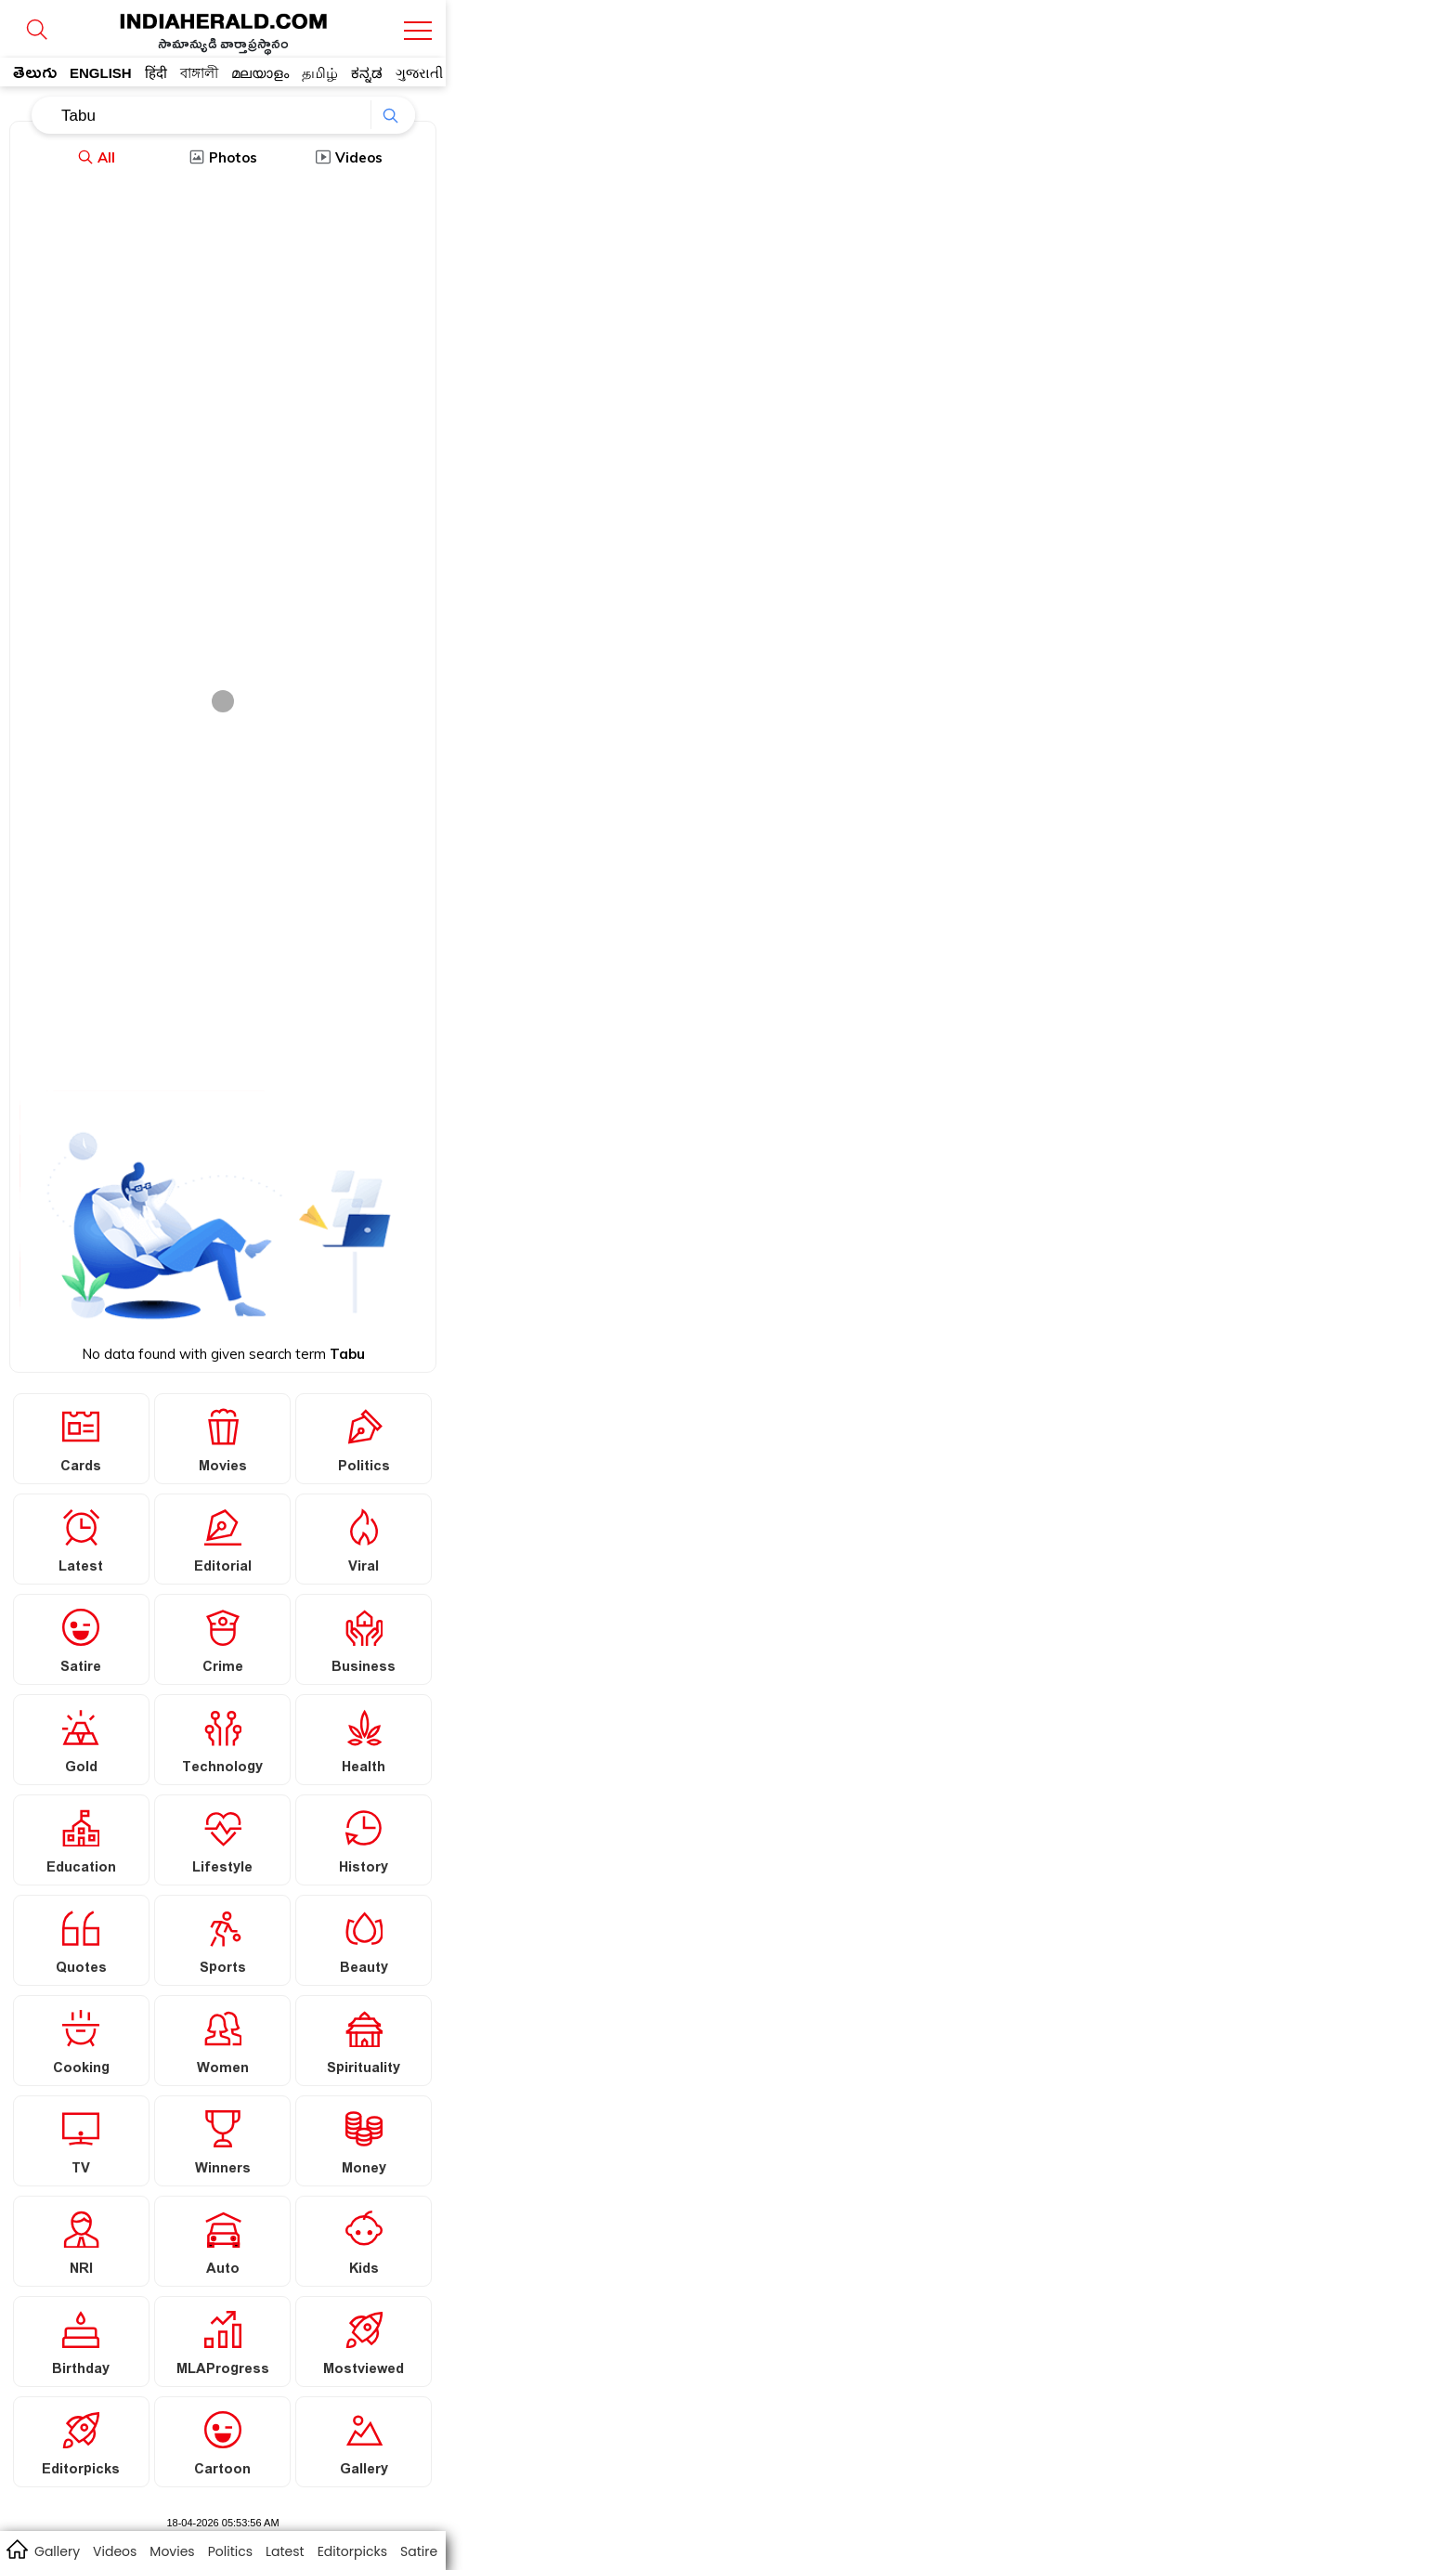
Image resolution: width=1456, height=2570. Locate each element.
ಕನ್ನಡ (367, 73)
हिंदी (156, 73)
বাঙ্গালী (199, 73)
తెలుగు (35, 76)
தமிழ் (320, 73)
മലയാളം (260, 73)
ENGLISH (101, 73)
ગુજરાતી (419, 73)
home (16, 2548)
